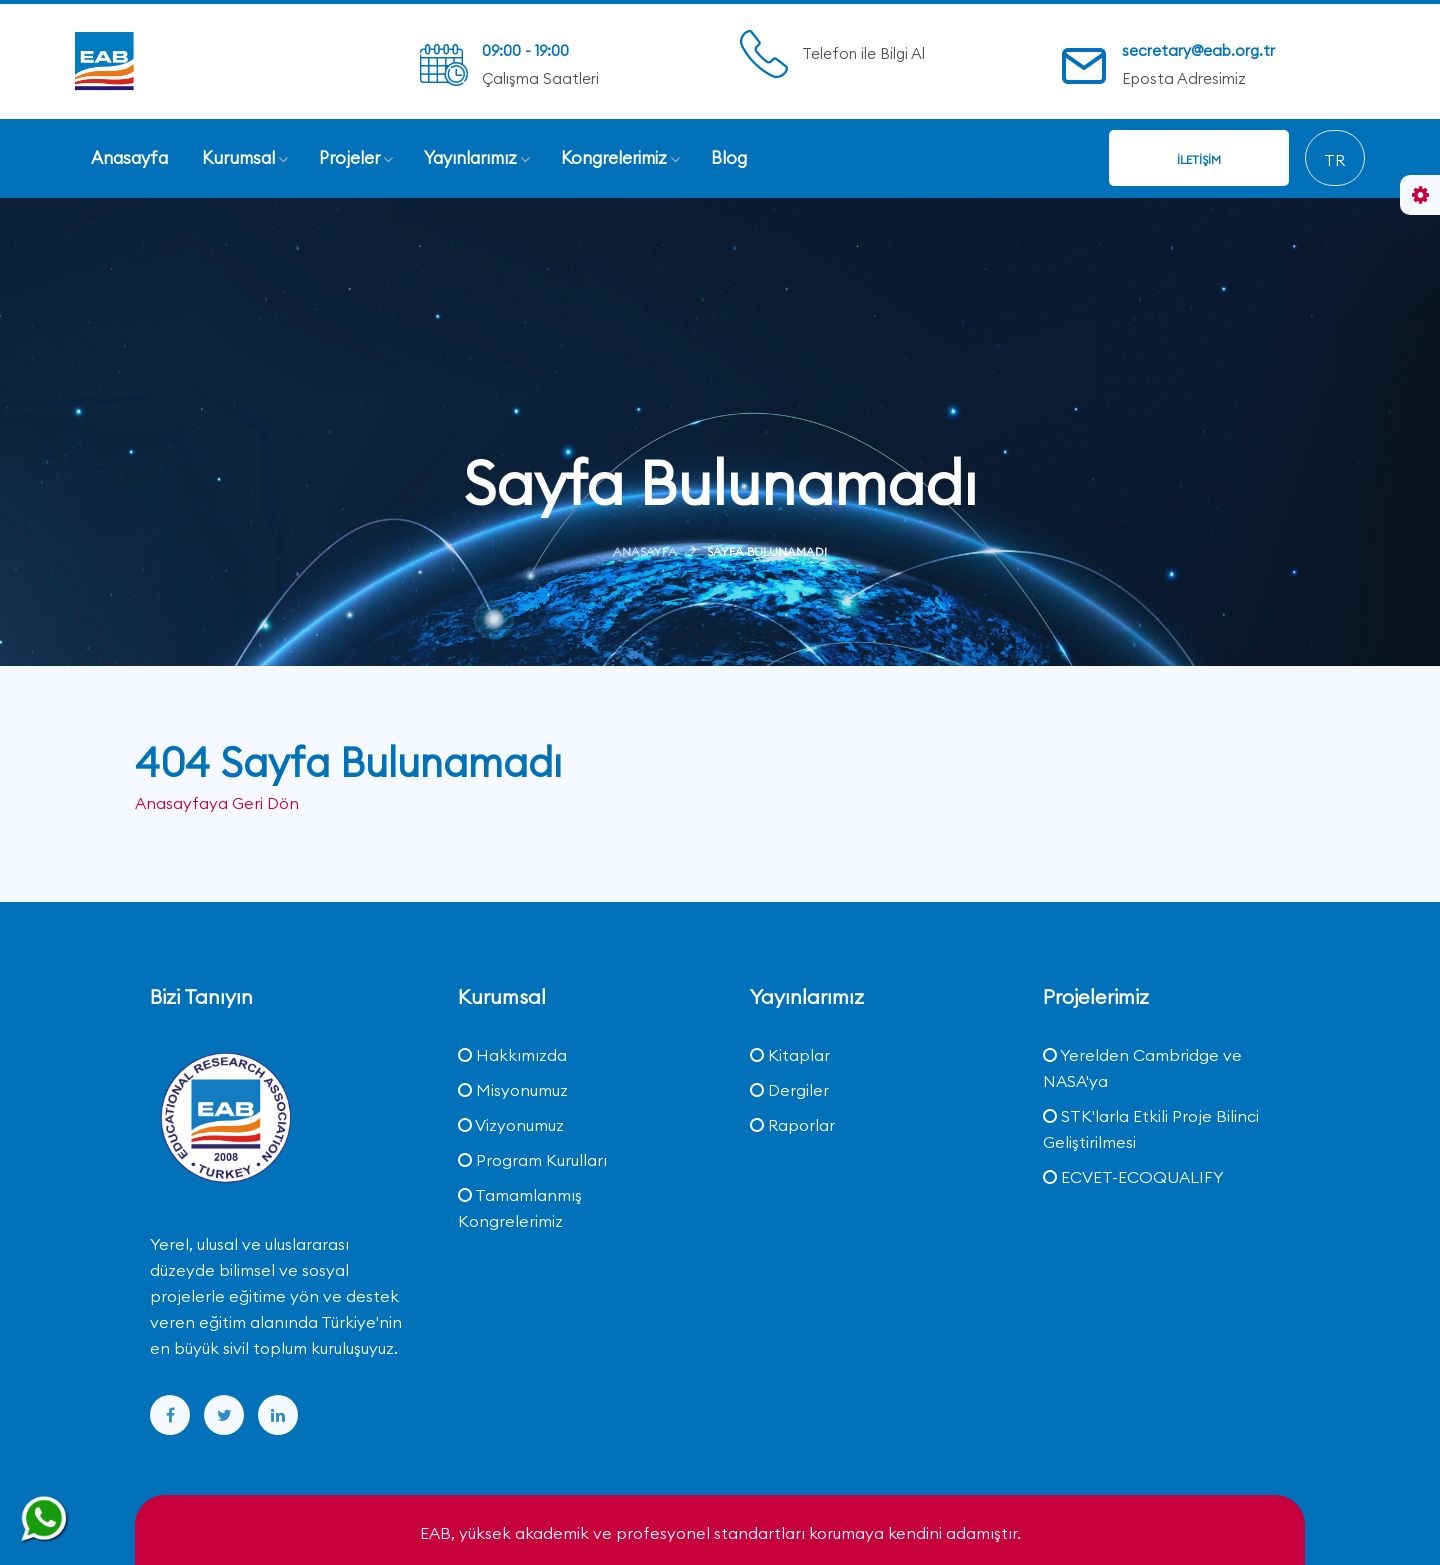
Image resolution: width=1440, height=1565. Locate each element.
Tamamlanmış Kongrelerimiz (520, 1207)
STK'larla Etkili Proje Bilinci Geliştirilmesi (1151, 1128)
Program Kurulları (532, 1159)
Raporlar (792, 1124)
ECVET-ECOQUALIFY (1133, 1176)
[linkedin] (278, 1414)
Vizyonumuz (511, 1124)
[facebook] (170, 1414)
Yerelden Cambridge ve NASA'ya (1142, 1067)
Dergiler (789, 1089)
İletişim (1199, 159)
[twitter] (224, 1414)
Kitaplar (790, 1054)
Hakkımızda (512, 1054)
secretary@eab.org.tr (1198, 50)
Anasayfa (645, 551)
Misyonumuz (513, 1089)
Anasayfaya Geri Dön (217, 803)
